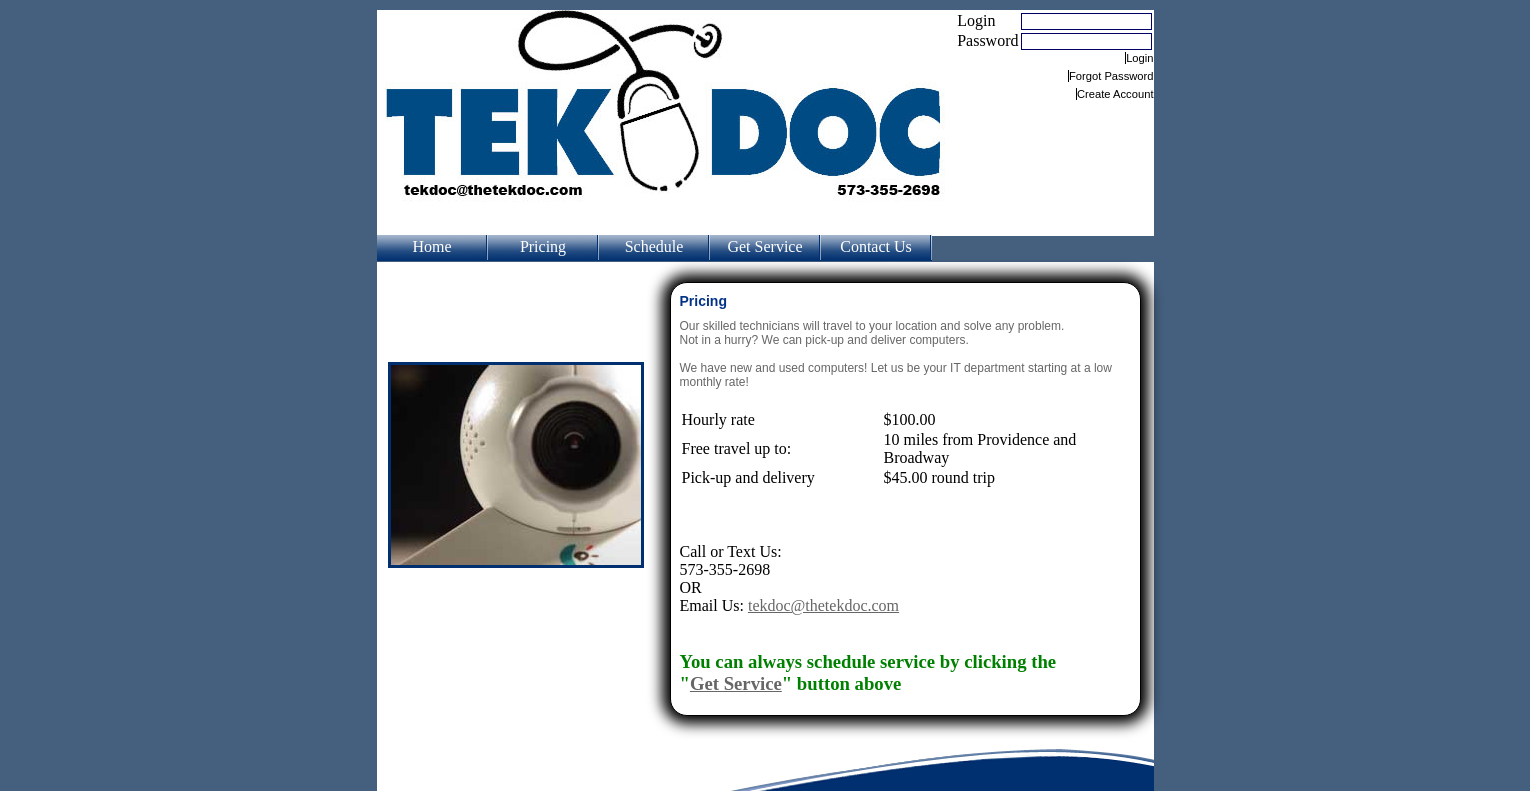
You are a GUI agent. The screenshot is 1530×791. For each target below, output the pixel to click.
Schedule (654, 246)
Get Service (764, 246)
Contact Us (876, 246)
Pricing (543, 246)
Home (431, 246)
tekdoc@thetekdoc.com (823, 605)
